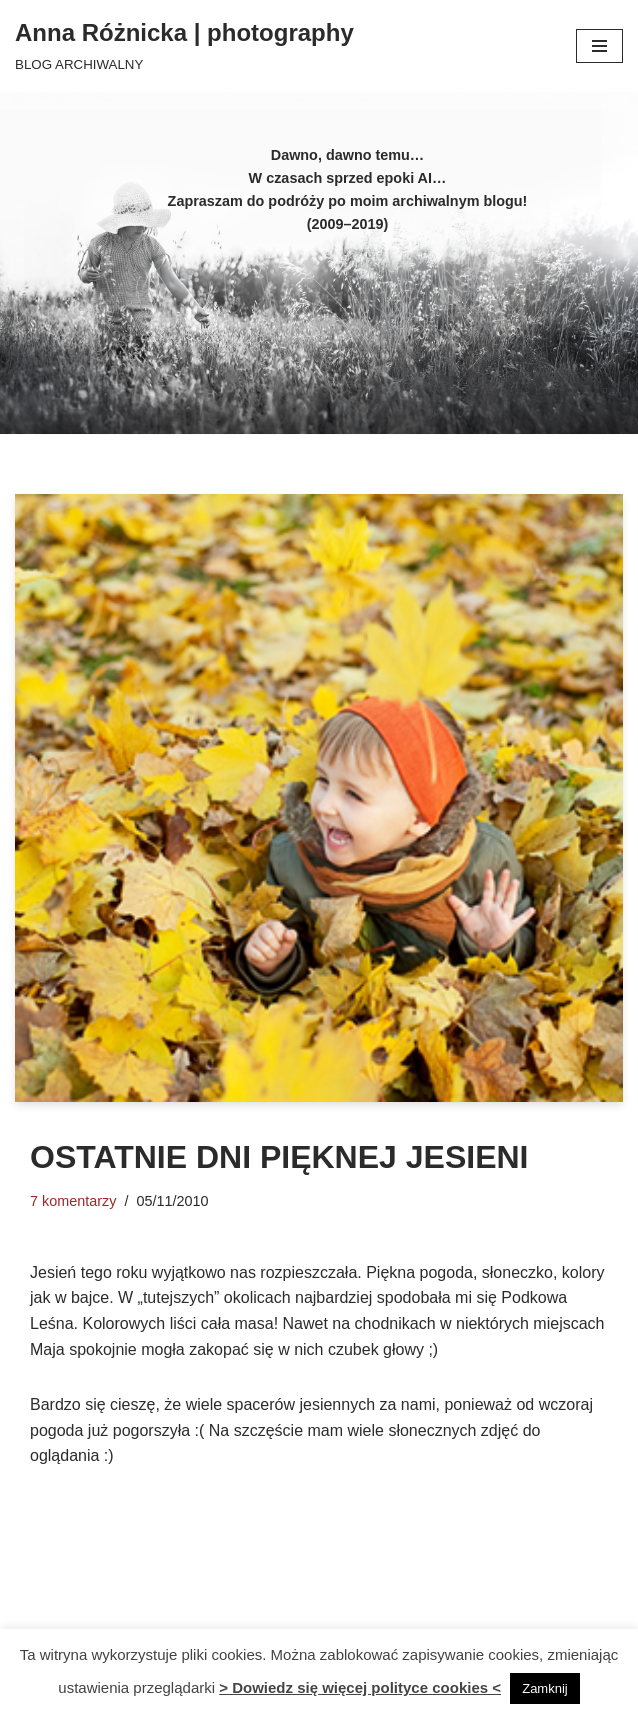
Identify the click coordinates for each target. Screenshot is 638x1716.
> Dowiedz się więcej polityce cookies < (360, 1687)
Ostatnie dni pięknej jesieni (279, 1157)
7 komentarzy (73, 1201)
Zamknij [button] (545, 1688)
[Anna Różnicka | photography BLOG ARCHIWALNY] (184, 46)
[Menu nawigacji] (599, 46)
